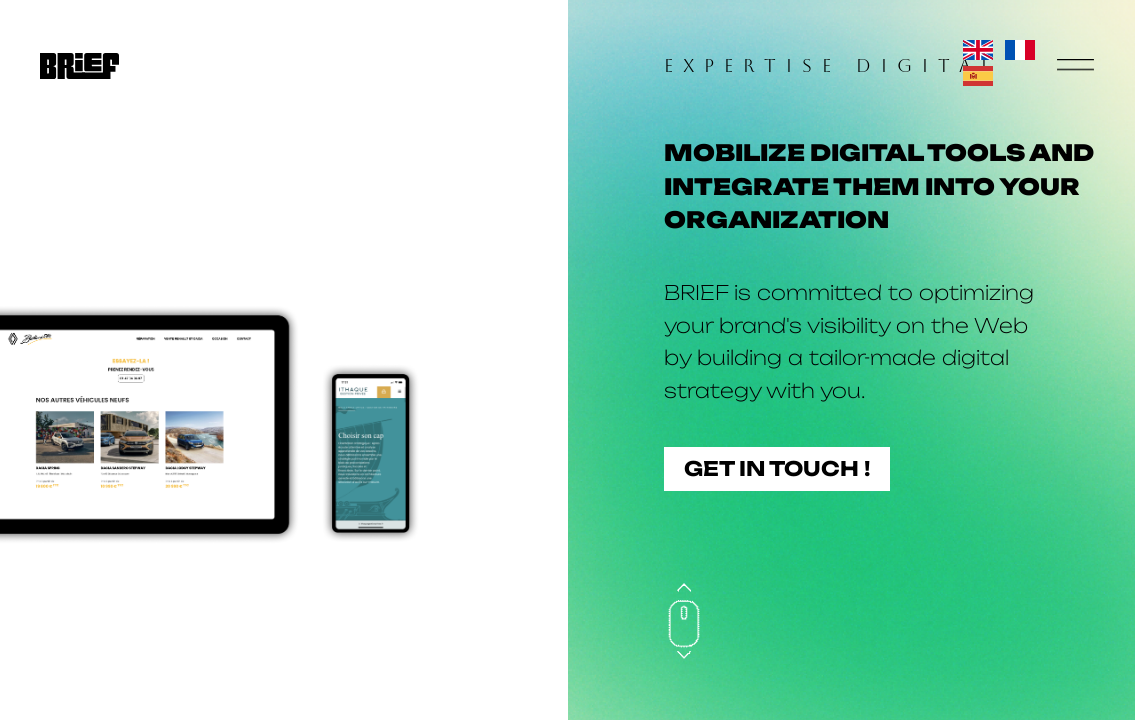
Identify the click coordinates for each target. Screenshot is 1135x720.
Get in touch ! (777, 468)
